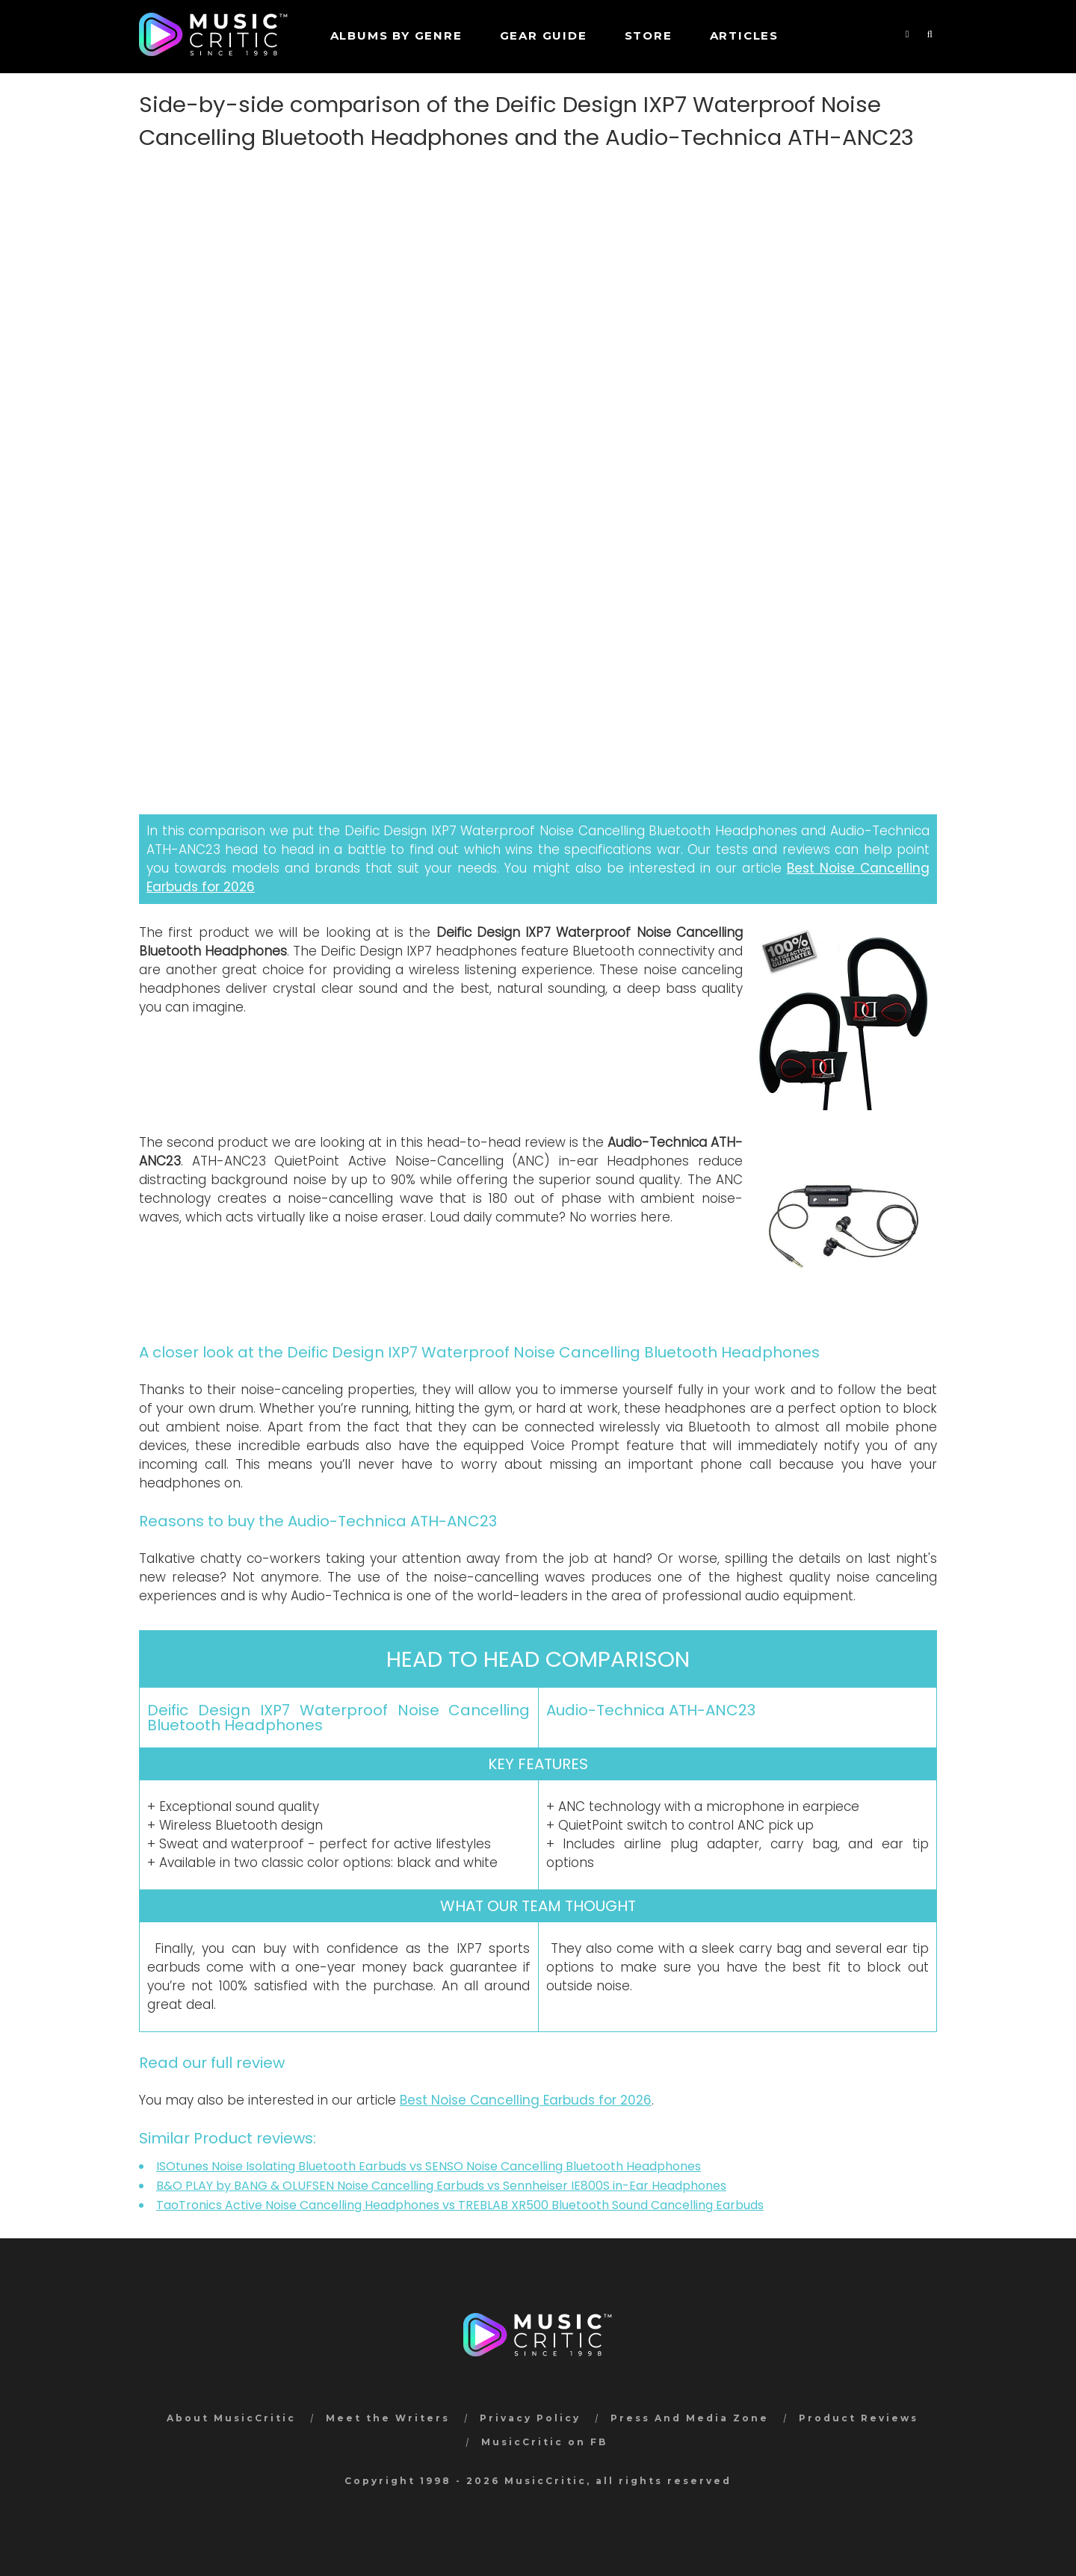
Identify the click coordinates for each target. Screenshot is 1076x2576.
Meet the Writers (388, 2418)
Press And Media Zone (689, 2418)
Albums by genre (396, 35)
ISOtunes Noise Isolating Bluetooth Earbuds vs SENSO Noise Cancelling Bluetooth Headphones (428, 2166)
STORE (648, 35)
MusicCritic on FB (544, 2441)
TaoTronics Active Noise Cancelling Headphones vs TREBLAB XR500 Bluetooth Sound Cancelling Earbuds (460, 2205)
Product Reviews (858, 2418)
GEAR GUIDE (543, 35)
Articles (744, 35)
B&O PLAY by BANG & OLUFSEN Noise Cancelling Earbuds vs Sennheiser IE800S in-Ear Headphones (441, 2185)
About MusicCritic (231, 2418)
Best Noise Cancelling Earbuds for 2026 (526, 2100)
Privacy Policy (530, 2418)
